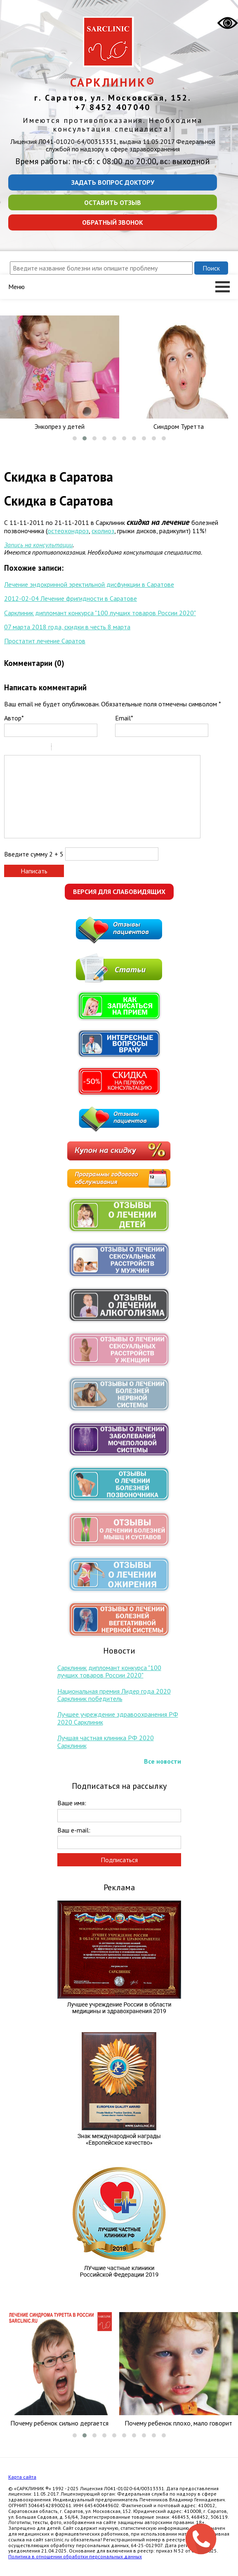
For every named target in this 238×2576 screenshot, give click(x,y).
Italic (20, 748)
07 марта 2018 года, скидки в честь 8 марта (67, 627)
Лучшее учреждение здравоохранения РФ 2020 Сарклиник (117, 1718)
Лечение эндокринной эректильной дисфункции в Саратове (89, 584)
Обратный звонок (112, 222)
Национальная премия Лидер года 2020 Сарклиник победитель (114, 1695)
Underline (31, 748)
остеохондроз (68, 531)
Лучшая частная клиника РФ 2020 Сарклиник (105, 1741)
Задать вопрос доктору (112, 182)
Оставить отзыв (112, 202)
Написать (34, 871)
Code (72, 748)
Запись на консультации (38, 545)
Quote (61, 748)
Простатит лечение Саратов (44, 641)
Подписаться (119, 1860)
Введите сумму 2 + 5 (34, 854)
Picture (93, 748)
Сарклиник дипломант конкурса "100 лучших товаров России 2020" (100, 613)
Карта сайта (22, 2477)
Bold (9, 748)
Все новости (162, 1761)
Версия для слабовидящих (119, 891)
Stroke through (42, 748)
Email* (124, 718)
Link (82, 748)
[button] (75, 438)
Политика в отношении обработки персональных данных (75, 2556)
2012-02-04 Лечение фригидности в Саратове (70, 598)
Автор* (14, 718)
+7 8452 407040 (113, 107)
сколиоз (103, 531)
